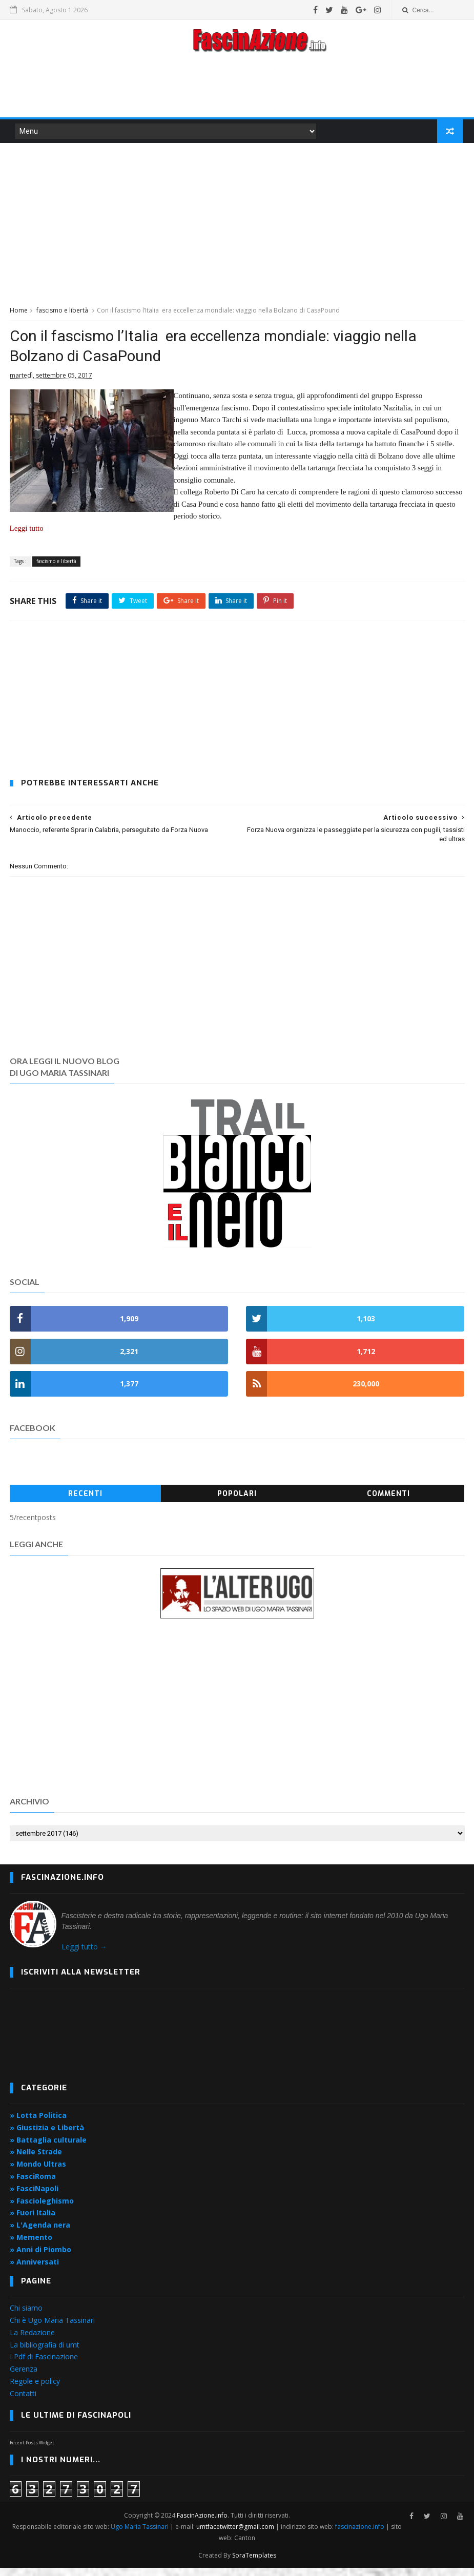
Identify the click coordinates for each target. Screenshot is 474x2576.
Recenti (85, 1503)
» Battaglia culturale (48, 2148)
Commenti (388, 1503)
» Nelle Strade (36, 2161)
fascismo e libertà (62, 312)
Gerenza (23, 2378)
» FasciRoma (33, 2185)
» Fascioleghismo (42, 2209)
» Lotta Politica (38, 2124)
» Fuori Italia (32, 2222)
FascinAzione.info (203, 2523)
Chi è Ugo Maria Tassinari (52, 2329)
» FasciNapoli (34, 2197)
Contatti (23, 2402)
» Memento (31, 2246)
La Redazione (32, 2341)
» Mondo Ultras (38, 2172)
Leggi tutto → (84, 1956)
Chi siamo (26, 2317)
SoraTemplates (254, 2563)
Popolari (237, 1503)
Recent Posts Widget (32, 2451)
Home (19, 312)
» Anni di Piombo (40, 2258)
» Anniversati (34, 2270)
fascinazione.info (360, 2534)
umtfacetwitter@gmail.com (237, 2534)
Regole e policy (35, 2390)
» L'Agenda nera (40, 2233)
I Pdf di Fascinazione (44, 2366)
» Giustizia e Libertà (47, 2136)
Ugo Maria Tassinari (141, 2534)
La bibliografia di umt (44, 2353)
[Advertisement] (236, 89)
